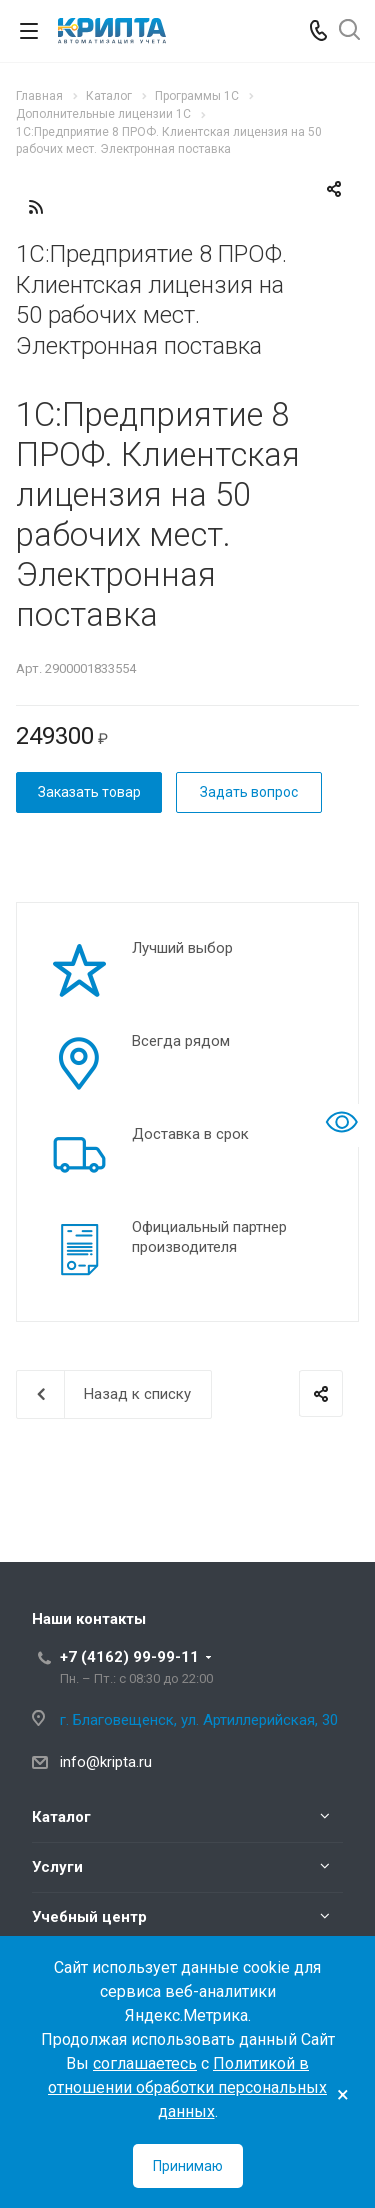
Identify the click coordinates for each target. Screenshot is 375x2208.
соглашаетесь (145, 2063)
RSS (36, 207)
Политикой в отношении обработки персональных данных (187, 2087)
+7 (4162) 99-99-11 (129, 1657)
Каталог (61, 1817)
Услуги (57, 1867)
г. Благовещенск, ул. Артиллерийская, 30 (199, 1720)
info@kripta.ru (106, 1762)
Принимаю (188, 2166)
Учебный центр (89, 1917)
